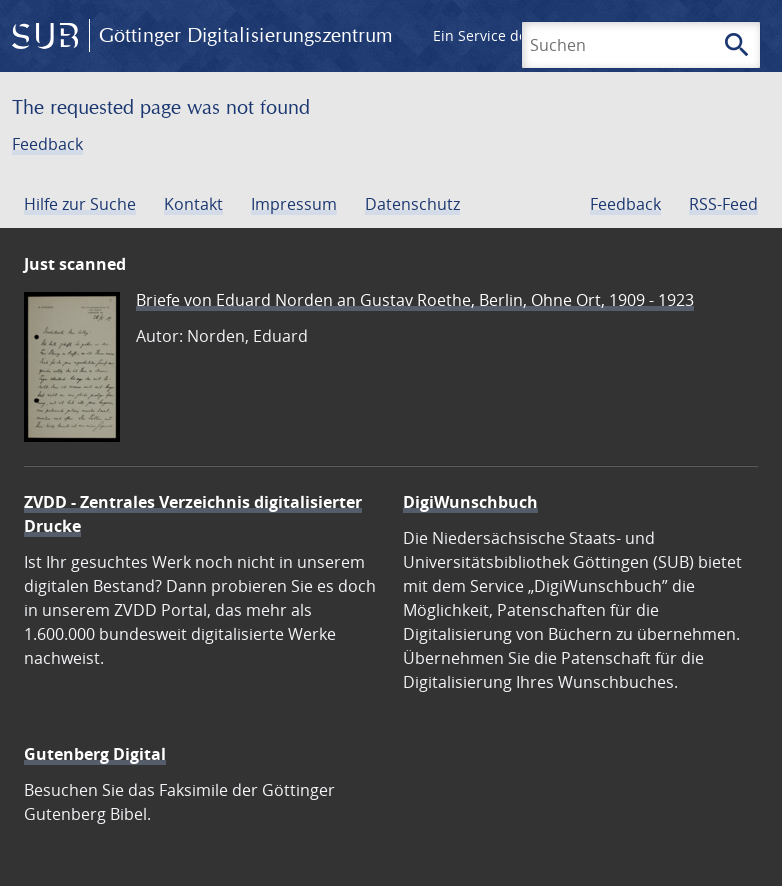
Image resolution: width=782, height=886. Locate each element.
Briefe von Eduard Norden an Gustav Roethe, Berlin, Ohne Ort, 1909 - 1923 (415, 300)
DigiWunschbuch (470, 502)
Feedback (47, 144)
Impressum (294, 204)
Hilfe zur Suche (80, 204)
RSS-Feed (723, 204)
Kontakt (193, 204)
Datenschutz (412, 204)
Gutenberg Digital (95, 754)
